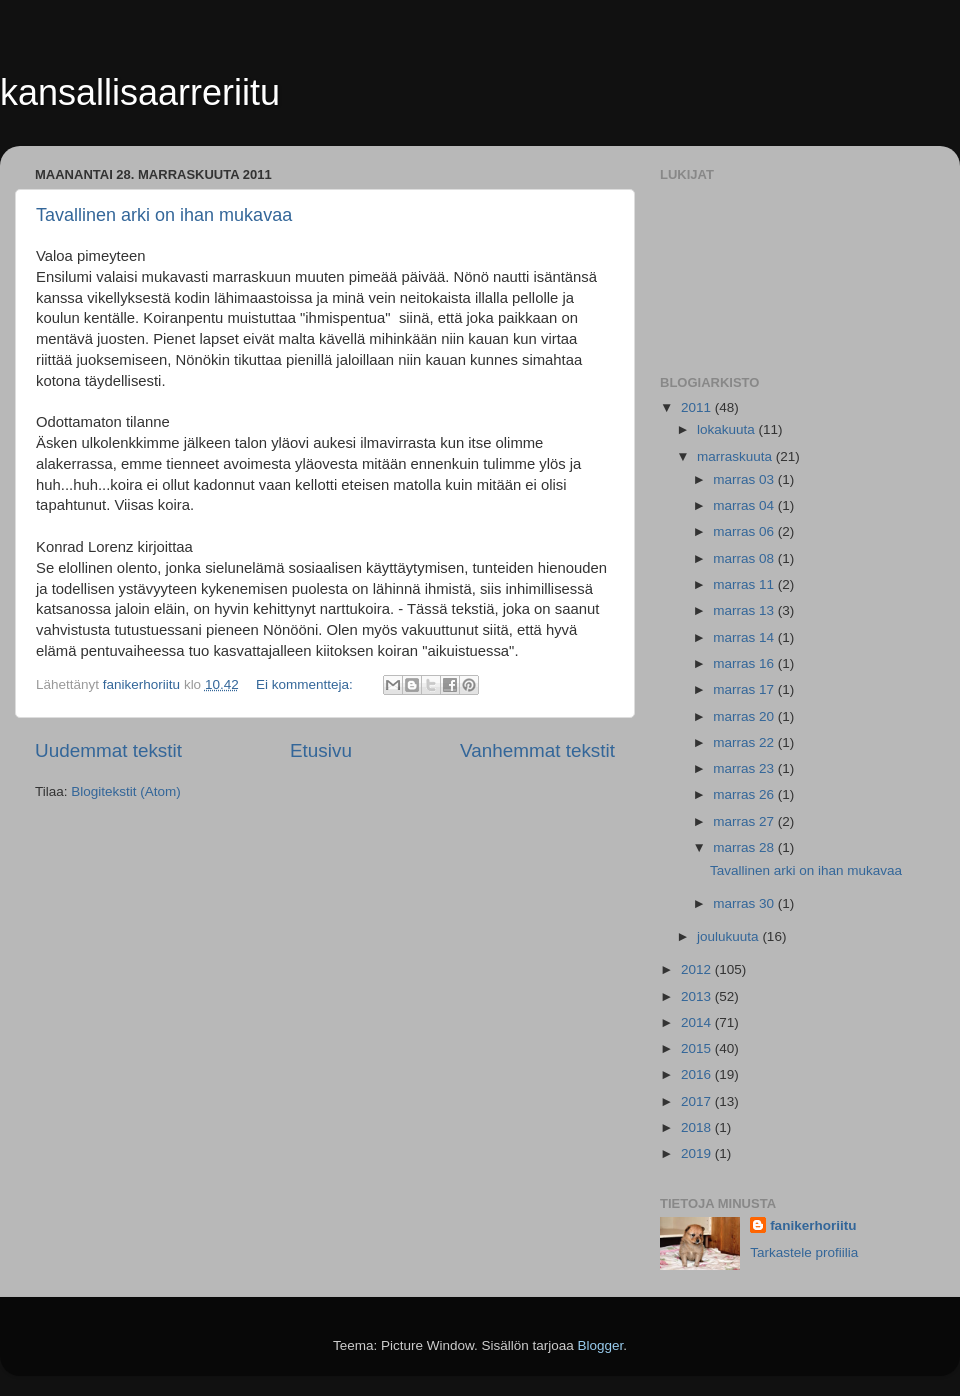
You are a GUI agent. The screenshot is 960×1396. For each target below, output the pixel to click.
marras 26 (745, 794)
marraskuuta (736, 456)
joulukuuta (729, 936)
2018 (698, 1127)
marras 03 (745, 479)
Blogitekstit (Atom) (126, 791)
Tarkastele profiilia (804, 1252)
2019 (698, 1153)
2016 (698, 1074)
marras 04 (745, 505)
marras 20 (745, 716)
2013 (698, 996)
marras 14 (745, 637)
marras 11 (745, 584)
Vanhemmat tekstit (537, 750)
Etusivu (321, 750)
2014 (698, 1022)
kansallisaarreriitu (140, 92)
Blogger (601, 1345)
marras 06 (745, 531)
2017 (698, 1101)
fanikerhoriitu (813, 1225)
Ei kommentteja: (306, 684)
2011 (698, 407)
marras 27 (745, 821)
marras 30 (745, 903)
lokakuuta (728, 429)
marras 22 (745, 742)
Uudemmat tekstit (108, 750)
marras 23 (745, 768)
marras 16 (745, 663)
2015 (698, 1048)
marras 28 (745, 847)
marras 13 (745, 610)
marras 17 (745, 689)
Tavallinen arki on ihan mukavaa (164, 215)
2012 (698, 969)
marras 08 (745, 558)
